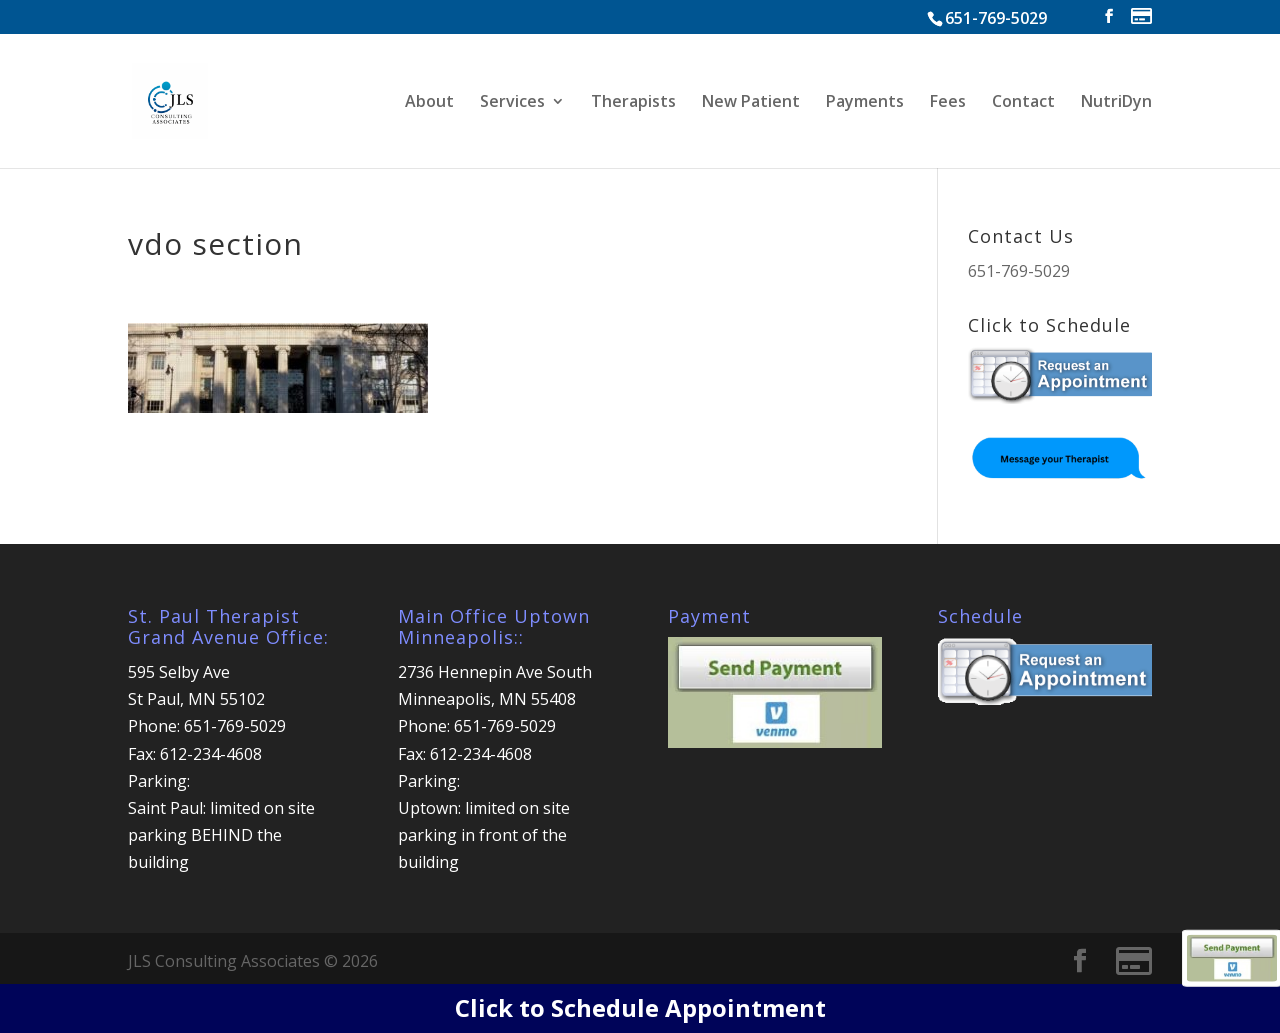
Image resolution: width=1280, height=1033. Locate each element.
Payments (865, 103)
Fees (948, 103)
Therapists (633, 103)
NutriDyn (1116, 103)
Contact (1023, 103)
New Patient (751, 103)
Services (512, 103)
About (429, 103)
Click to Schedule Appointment (640, 1007)
